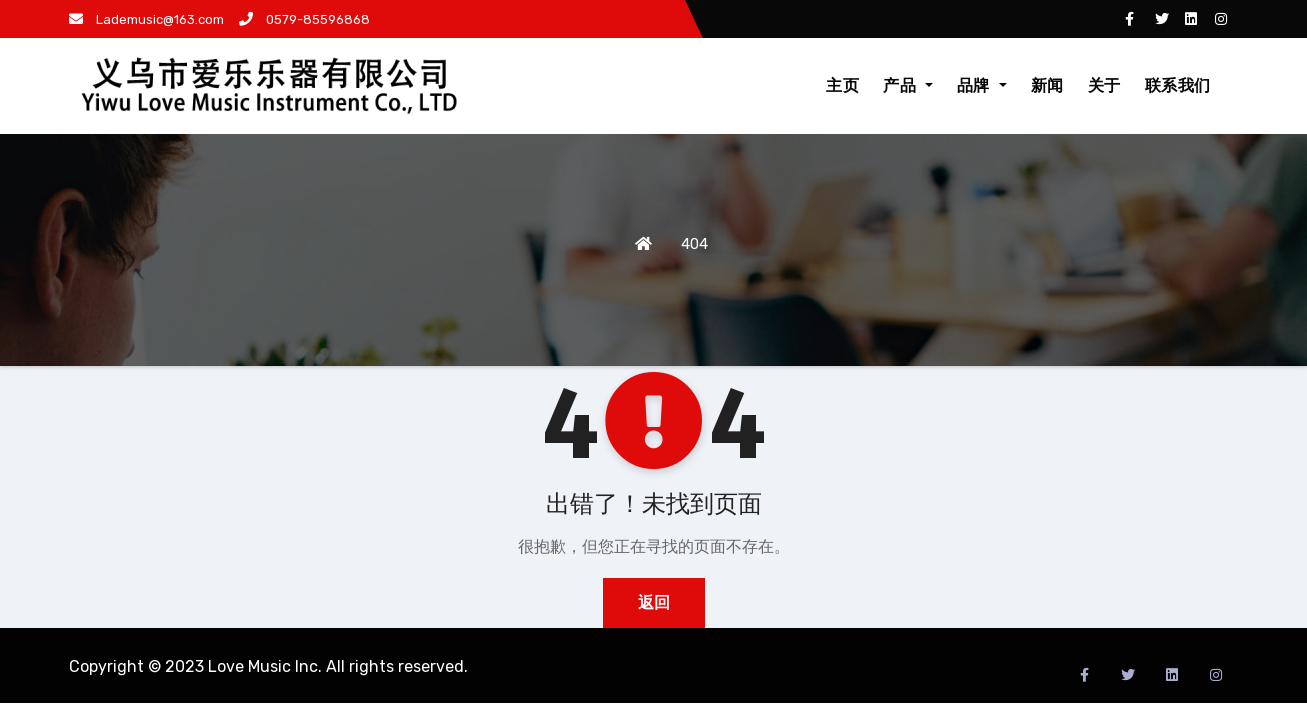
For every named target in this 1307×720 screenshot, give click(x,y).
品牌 (982, 85)
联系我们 (1178, 85)
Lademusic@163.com (146, 19)
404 (694, 244)
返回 (654, 602)
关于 (1104, 85)
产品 (908, 85)
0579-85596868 (304, 19)
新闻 (1047, 85)
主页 (842, 85)
